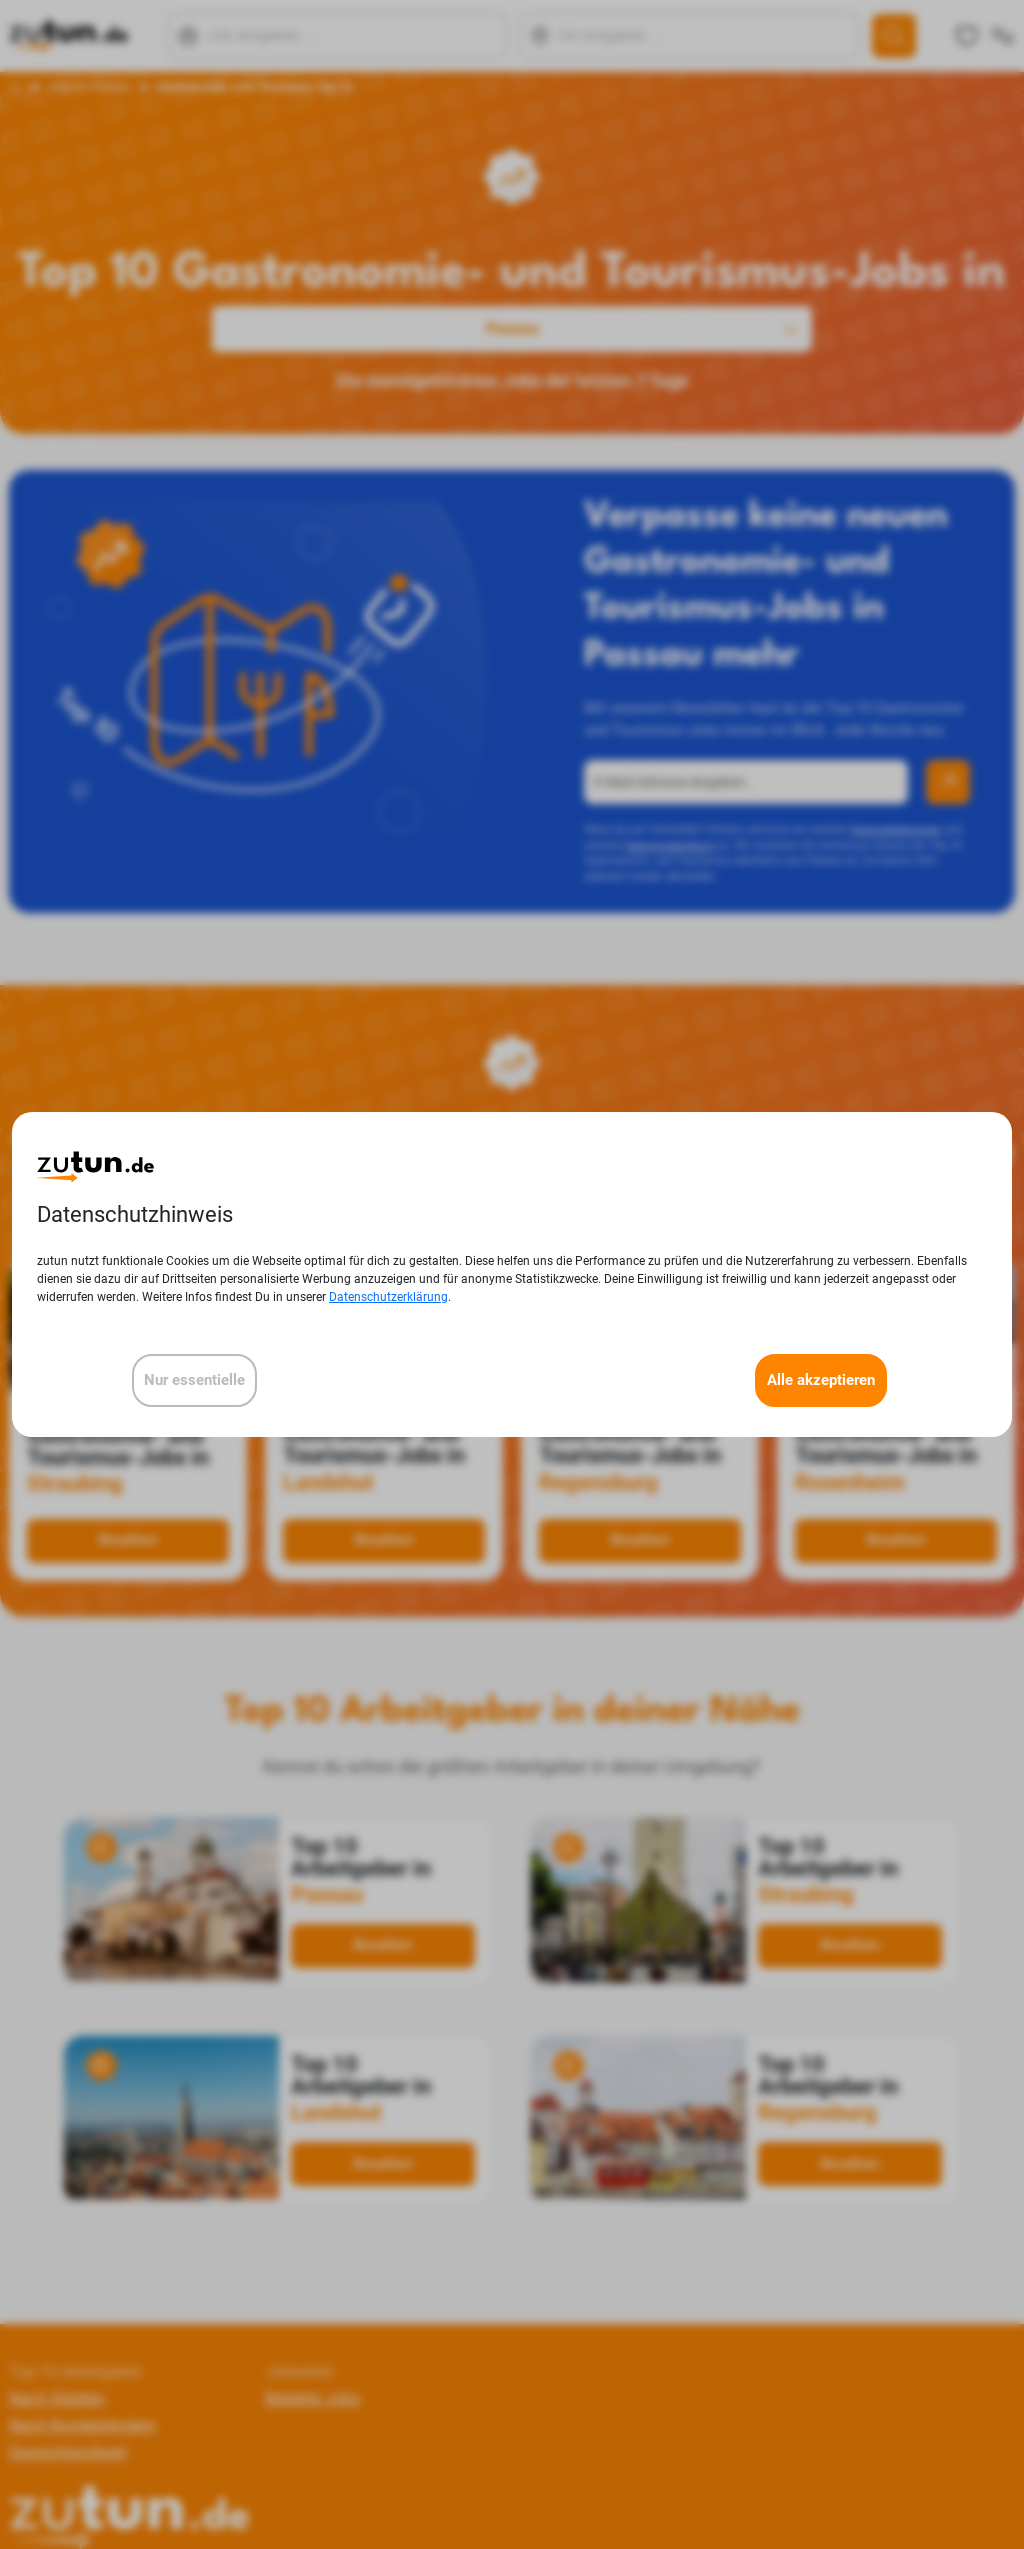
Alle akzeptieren (821, 1380)
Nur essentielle (194, 1380)
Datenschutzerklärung (388, 1297)
